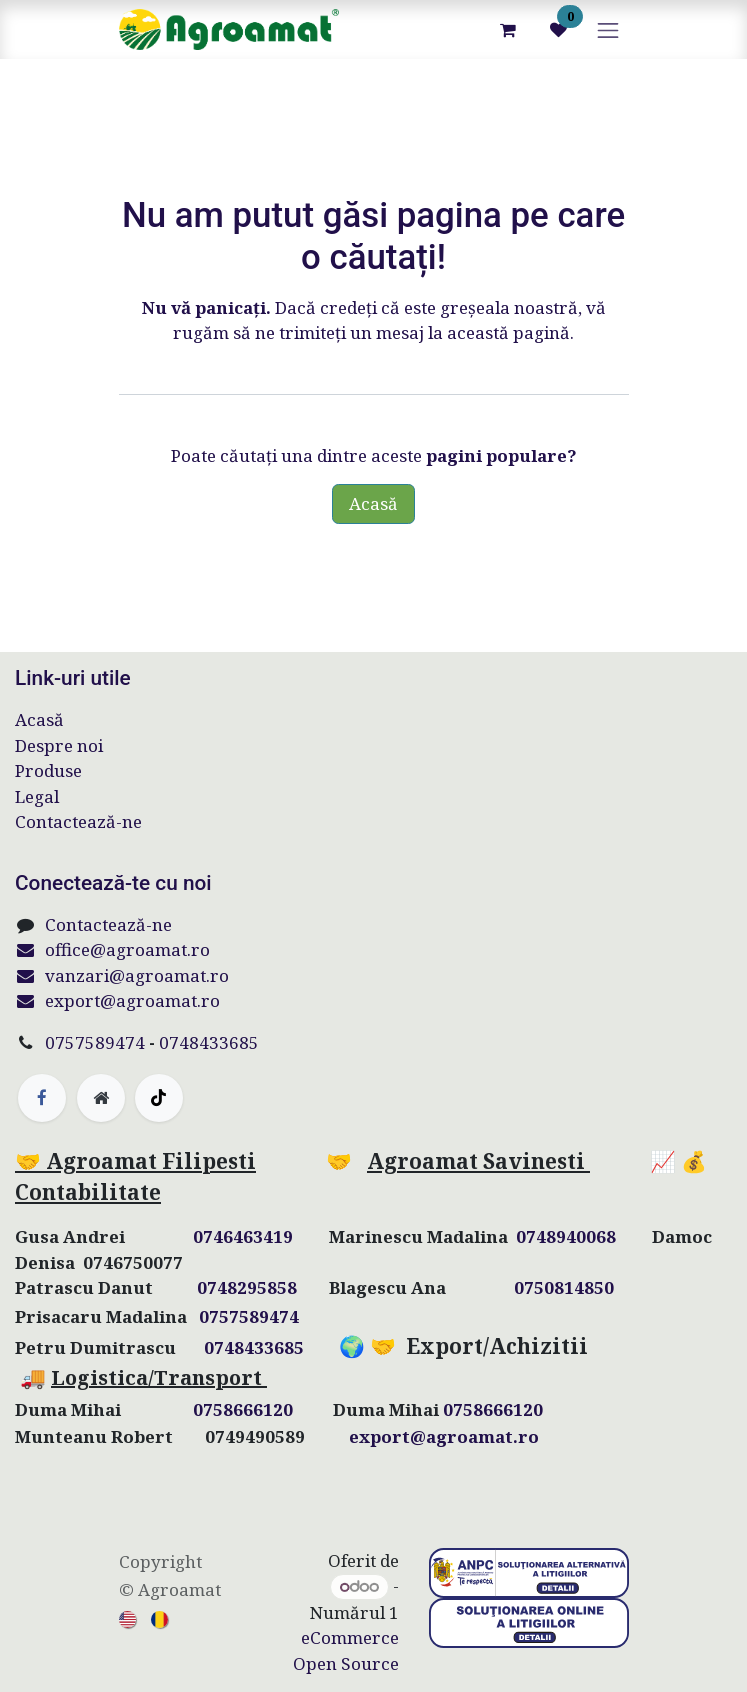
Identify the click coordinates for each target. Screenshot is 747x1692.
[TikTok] (159, 1098)
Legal (37, 796)
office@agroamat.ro (112, 949)
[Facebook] (42, 1098)
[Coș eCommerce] (508, 30)
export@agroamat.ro (117, 1000)
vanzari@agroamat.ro (122, 975)
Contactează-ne (78, 821)
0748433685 (209, 1042)
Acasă (373, 503)
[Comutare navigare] (608, 29)
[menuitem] (129, 1618)
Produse (48, 770)
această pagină (508, 332)
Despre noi (59, 745)
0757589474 (95, 1042)
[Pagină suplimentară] (101, 1098)
